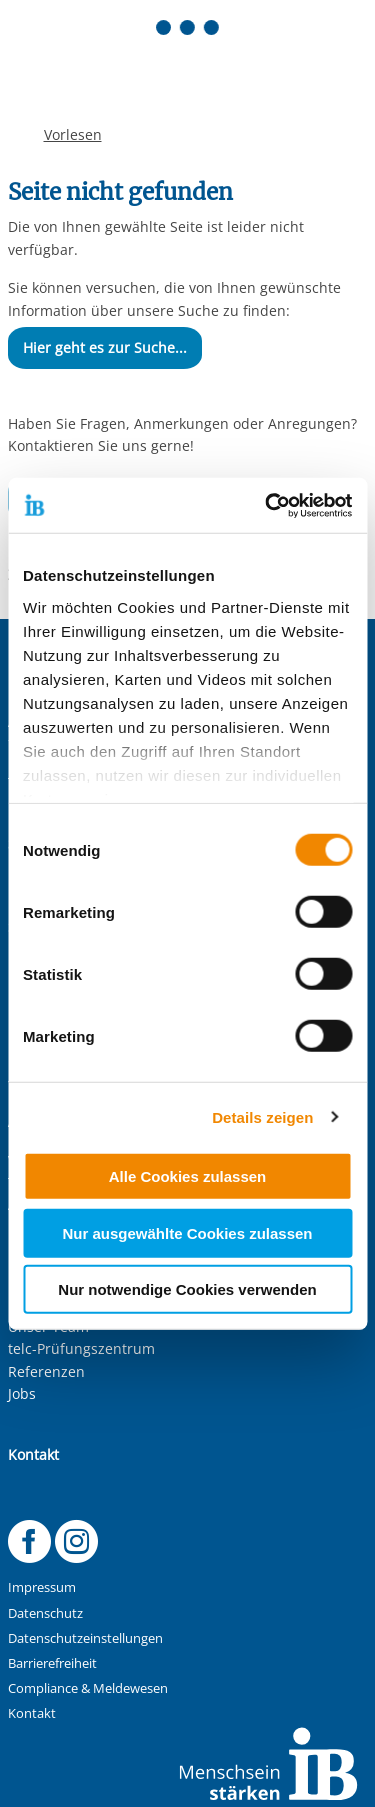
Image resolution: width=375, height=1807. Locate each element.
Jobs (22, 1393)
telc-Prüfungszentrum (81, 1348)
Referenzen (46, 1371)
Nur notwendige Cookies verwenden (187, 1289)
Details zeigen (262, 1116)
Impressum (42, 1587)
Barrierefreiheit (52, 1663)
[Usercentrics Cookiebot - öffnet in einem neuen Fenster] (267, 505)
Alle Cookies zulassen (188, 1176)
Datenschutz (45, 1613)
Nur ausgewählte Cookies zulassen (187, 1232)
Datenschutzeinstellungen (85, 1638)
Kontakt (32, 1713)
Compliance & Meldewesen (88, 1688)
